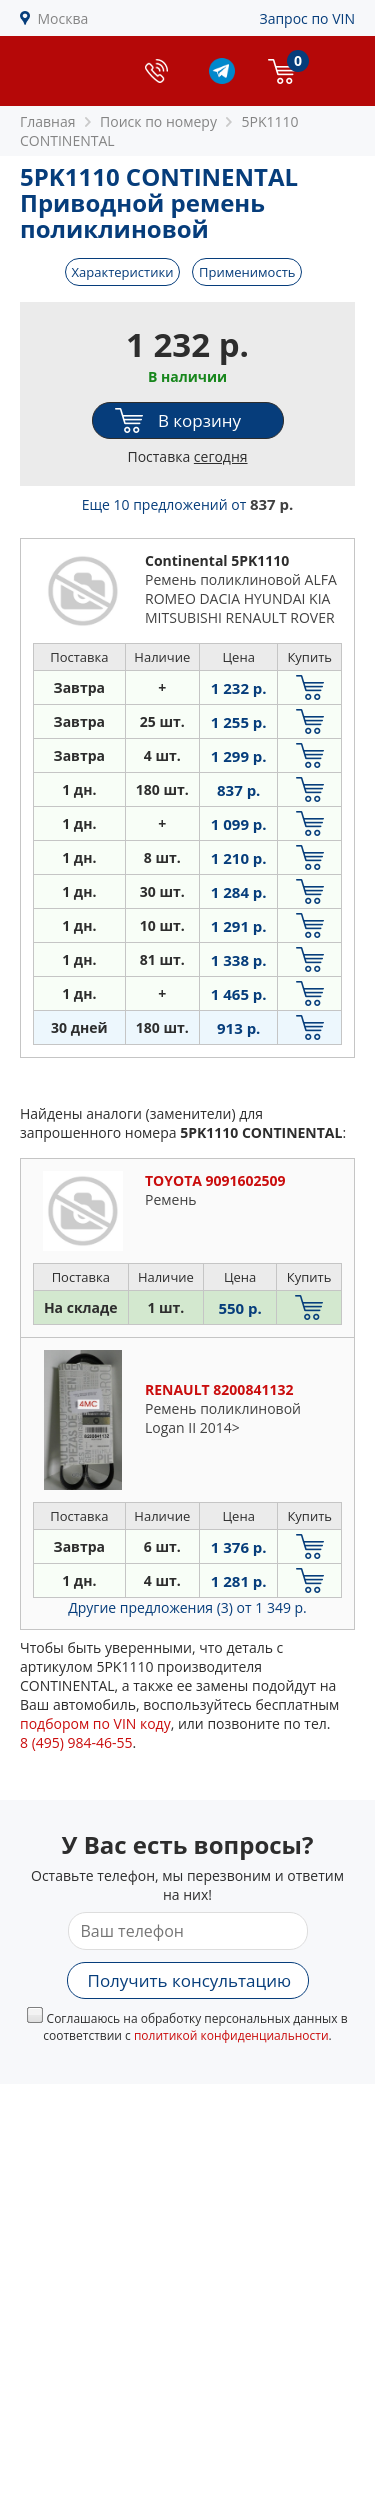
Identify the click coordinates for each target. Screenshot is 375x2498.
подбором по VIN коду (95, 1723)
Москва (63, 18)
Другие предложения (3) (187, 1607)
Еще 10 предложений (188, 504)
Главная (48, 121)
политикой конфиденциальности (231, 2035)
